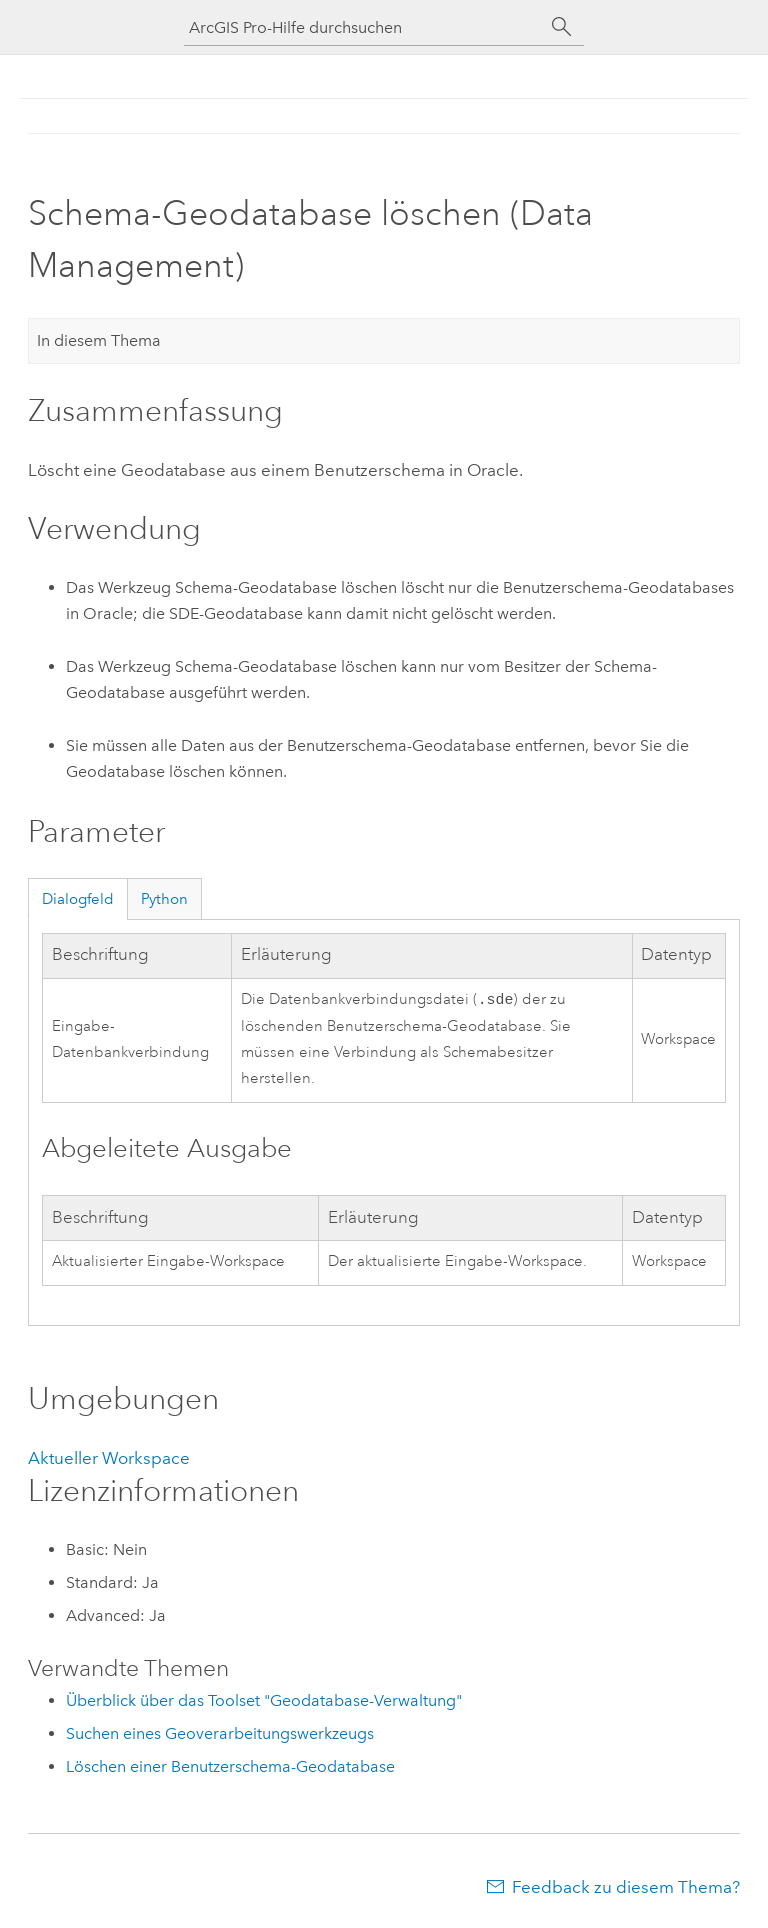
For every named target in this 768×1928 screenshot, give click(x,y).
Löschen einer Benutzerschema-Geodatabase (230, 1768)
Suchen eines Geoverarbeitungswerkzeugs (220, 1735)
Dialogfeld (78, 899)
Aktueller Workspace (109, 1460)
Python (164, 899)
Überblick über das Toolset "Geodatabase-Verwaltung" (264, 1702)
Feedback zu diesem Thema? (626, 1889)
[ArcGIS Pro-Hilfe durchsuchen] (364, 27)
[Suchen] (562, 27)
